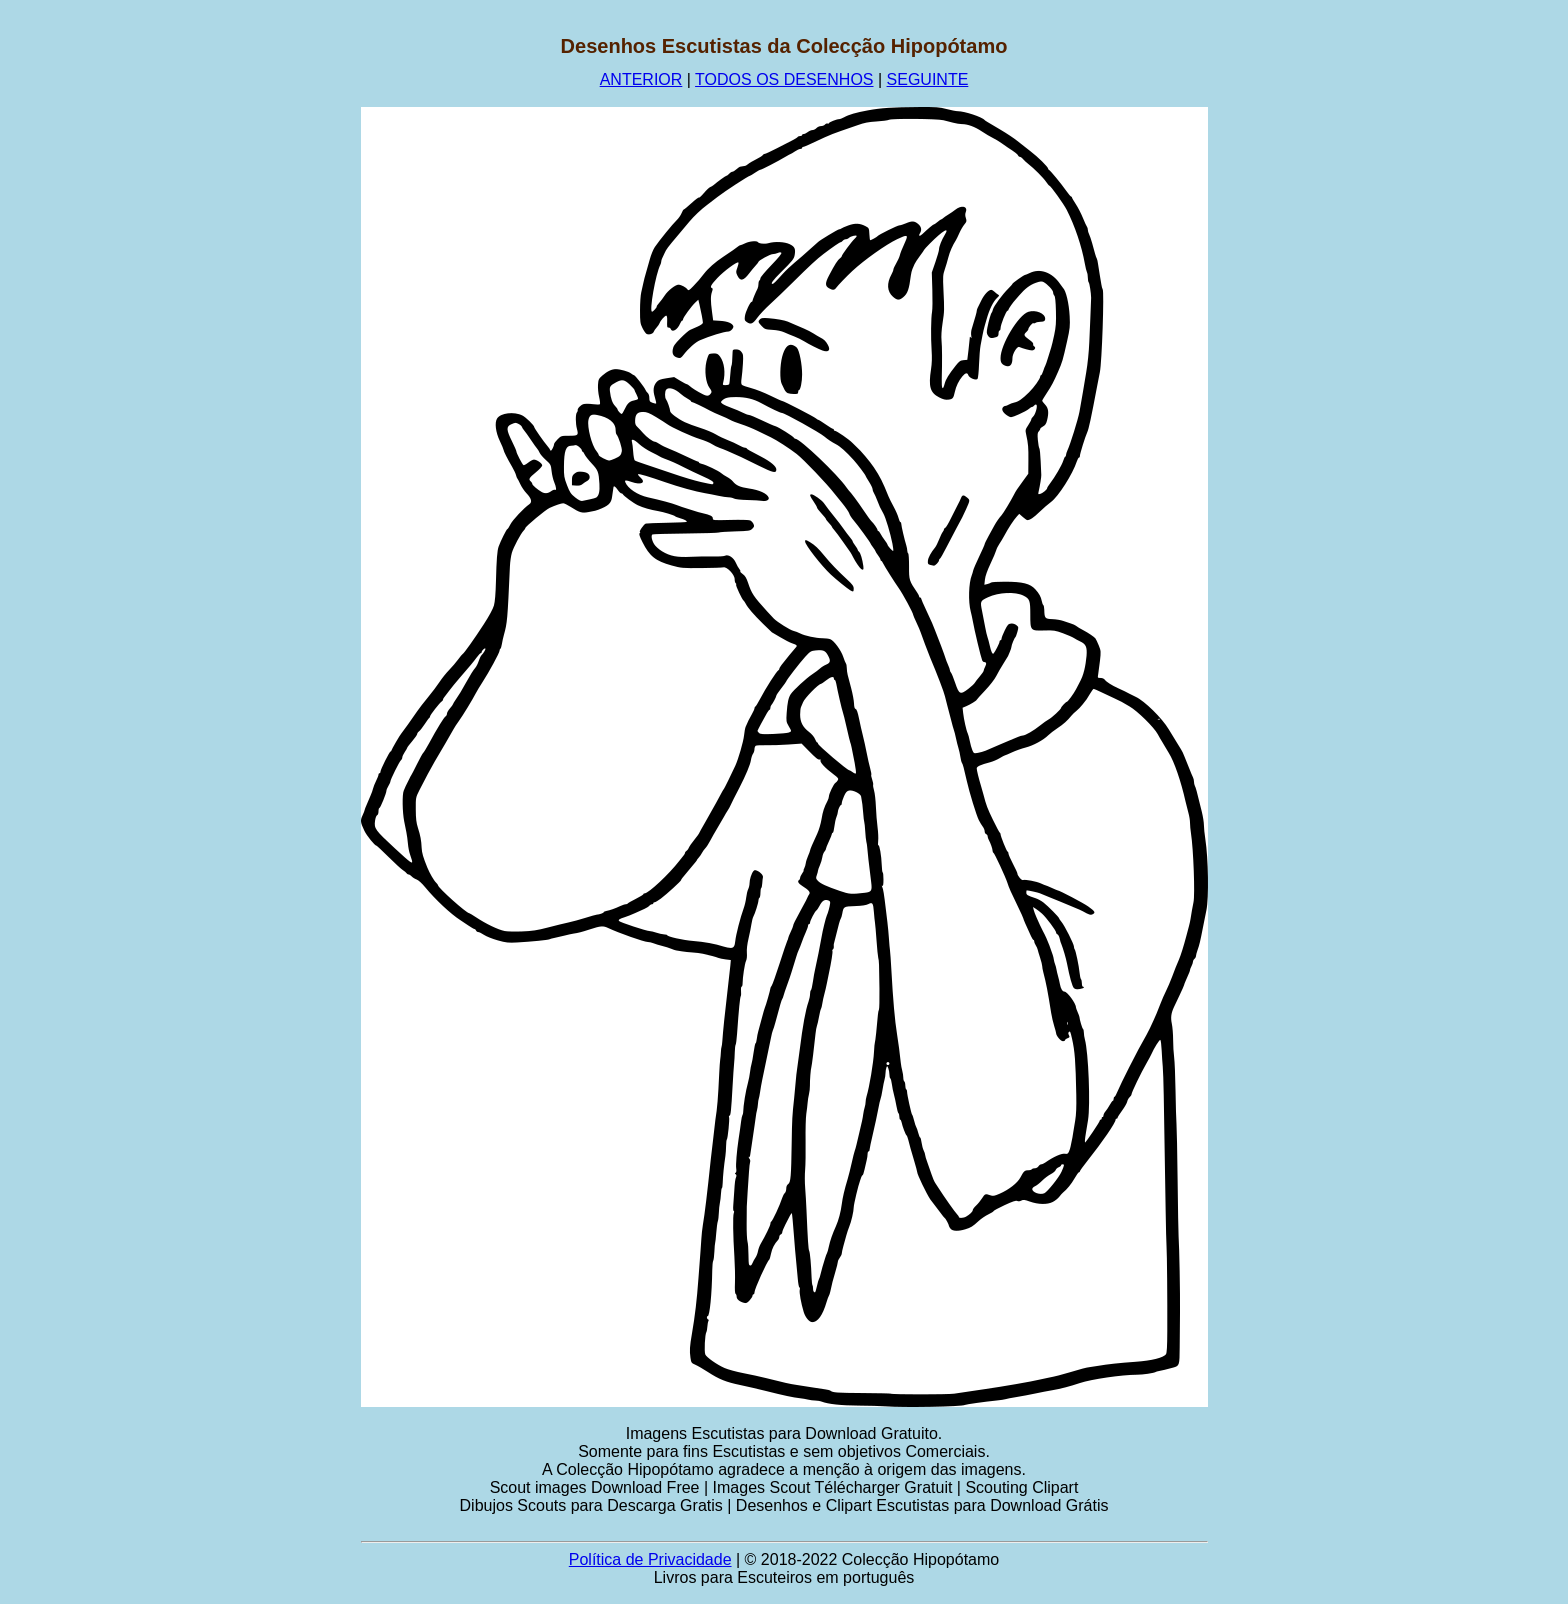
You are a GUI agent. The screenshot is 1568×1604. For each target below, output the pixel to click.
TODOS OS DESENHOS (784, 79)
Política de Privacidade (650, 1559)
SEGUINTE (928, 79)
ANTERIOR (641, 79)
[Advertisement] (225, 335)
